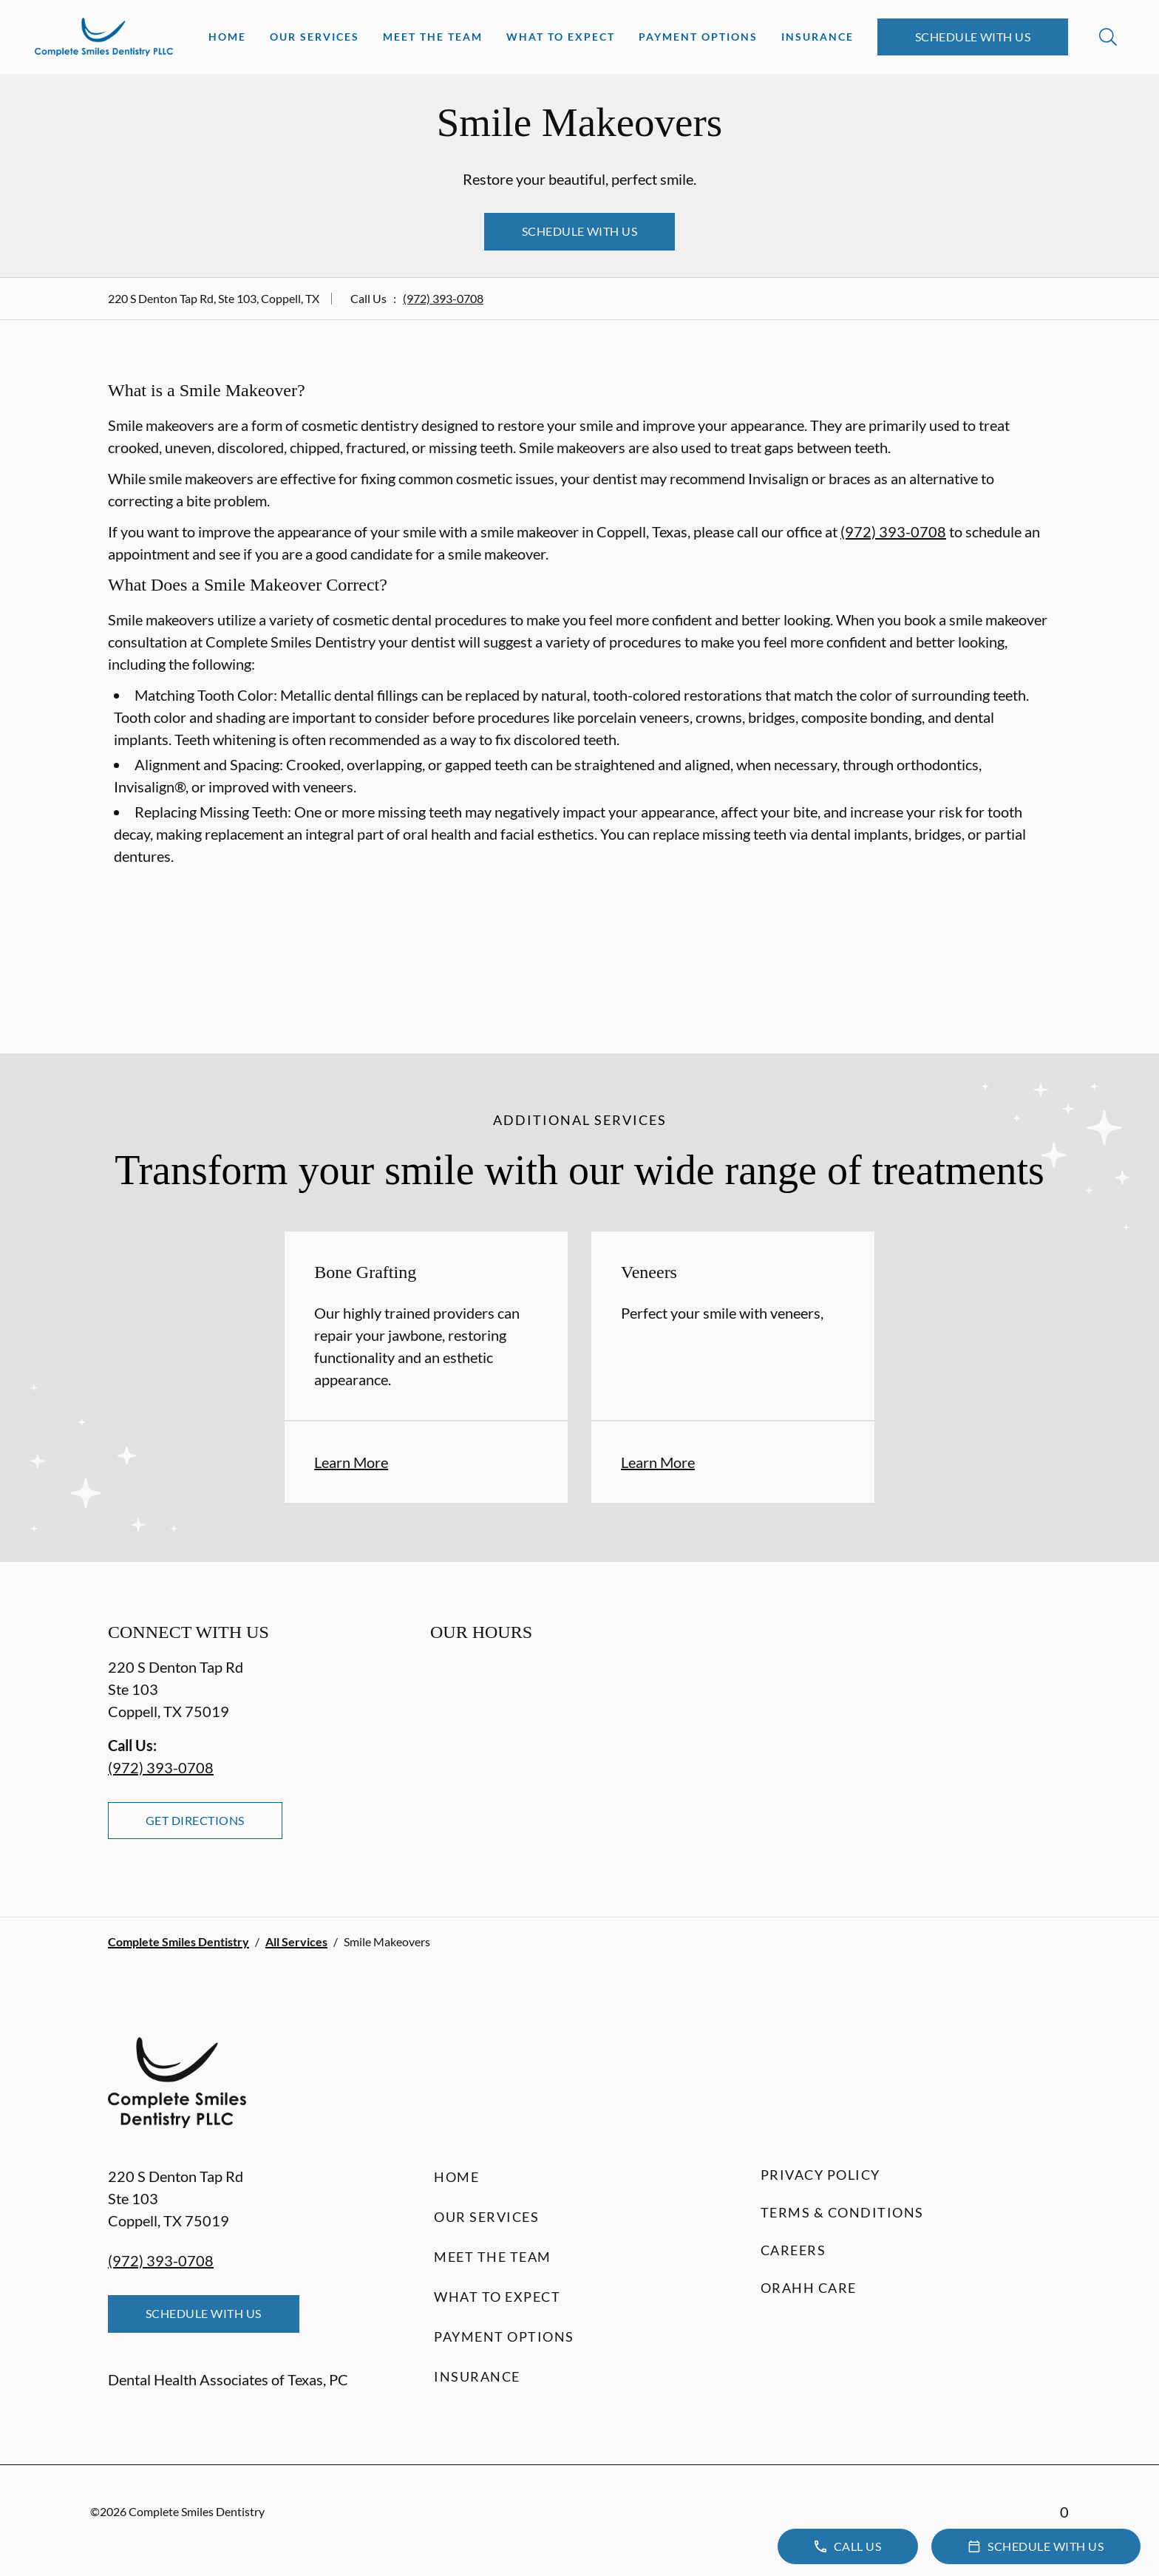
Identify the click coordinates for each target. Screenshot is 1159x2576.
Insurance (817, 36)
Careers (793, 2250)
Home (227, 36)
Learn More (351, 1462)
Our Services (314, 36)
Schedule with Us (973, 37)
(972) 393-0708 (443, 298)
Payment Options (698, 36)
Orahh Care (809, 2288)
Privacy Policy (820, 2175)
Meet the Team (433, 36)
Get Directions (195, 1820)
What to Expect (560, 36)
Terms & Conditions (842, 2212)
